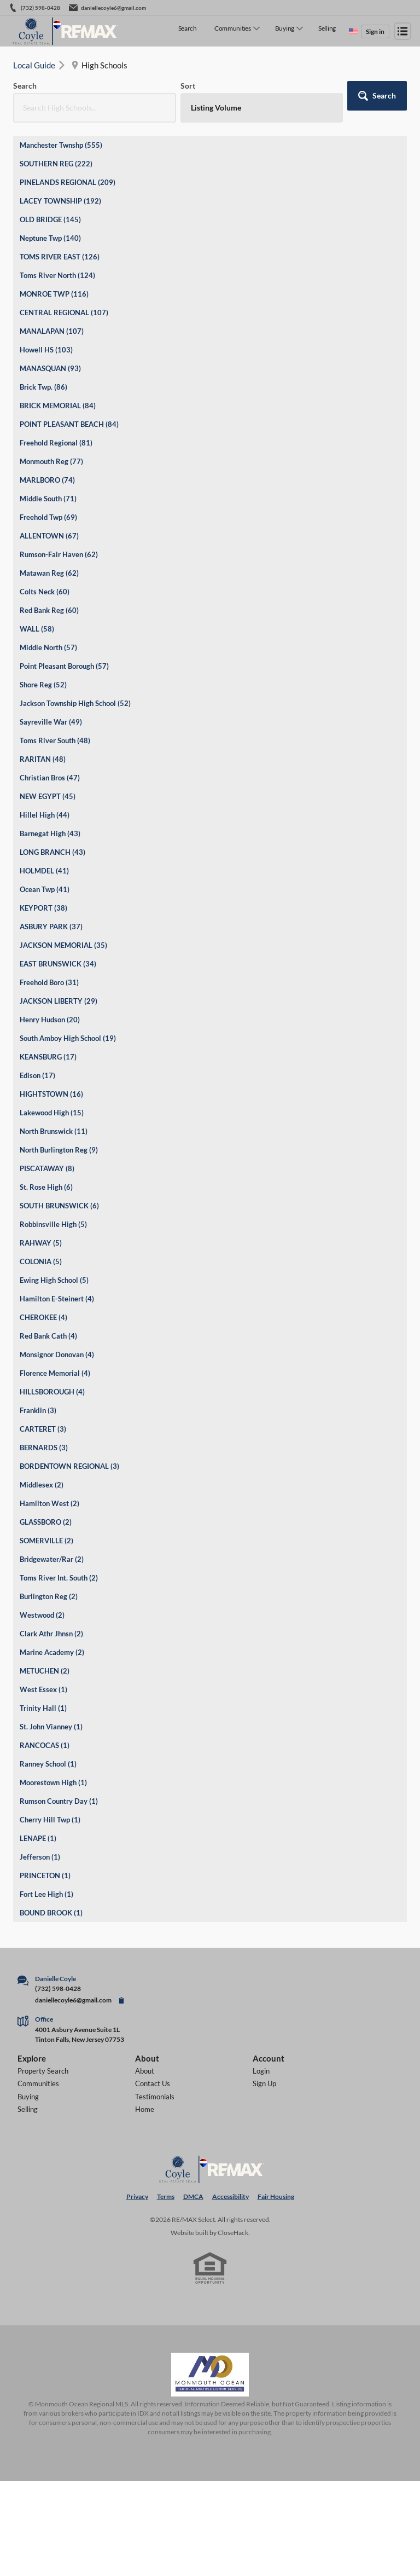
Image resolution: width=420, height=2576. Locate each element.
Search (187, 28)
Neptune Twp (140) (50, 238)
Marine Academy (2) (52, 1652)
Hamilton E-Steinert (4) (57, 1298)
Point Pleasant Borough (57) (64, 666)
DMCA (193, 2196)
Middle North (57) (48, 647)
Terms (165, 2196)
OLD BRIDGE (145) (50, 219)
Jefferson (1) (40, 1857)
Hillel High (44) (44, 815)
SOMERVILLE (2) (46, 1540)
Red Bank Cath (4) (48, 1336)
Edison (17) (37, 1075)
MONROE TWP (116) (54, 294)
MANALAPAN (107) (52, 331)
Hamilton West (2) (49, 1503)
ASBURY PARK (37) (51, 926)
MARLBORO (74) (47, 480)
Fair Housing (276, 2196)
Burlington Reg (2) (49, 1596)
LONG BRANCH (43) (52, 852)
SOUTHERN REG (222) (56, 163)
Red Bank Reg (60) (49, 610)
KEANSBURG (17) (48, 1056)
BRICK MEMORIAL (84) (58, 405)
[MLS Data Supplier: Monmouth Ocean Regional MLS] (210, 2375)
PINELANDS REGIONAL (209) (67, 182)
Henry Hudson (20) (50, 1019)
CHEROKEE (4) (43, 1317)
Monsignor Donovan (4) (57, 1354)
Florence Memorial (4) (55, 1373)
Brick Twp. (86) (43, 387)
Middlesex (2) (41, 1484)
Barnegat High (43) (50, 833)
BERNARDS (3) (44, 1447)
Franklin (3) (38, 1410)
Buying (284, 28)
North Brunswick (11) (54, 1131)
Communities (232, 28)
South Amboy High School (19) (68, 1038)
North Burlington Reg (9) (59, 1149)
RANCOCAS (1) (44, 1745)
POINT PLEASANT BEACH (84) (69, 424)
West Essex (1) (43, 1689)
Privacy (137, 2196)
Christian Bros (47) (50, 777)
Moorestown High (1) (53, 1782)
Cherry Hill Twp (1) (50, 1819)
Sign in (375, 31)
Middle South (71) (48, 498)
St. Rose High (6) (46, 1187)
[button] (377, 96)
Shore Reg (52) (43, 684)
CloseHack (233, 2232)
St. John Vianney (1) (51, 1726)
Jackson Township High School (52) (75, 703)
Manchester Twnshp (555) (61, 145)
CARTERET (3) (43, 1429)
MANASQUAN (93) (50, 368)
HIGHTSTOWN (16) (51, 1094)
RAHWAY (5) (41, 1242)
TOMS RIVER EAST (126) (60, 256)
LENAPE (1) (38, 1838)
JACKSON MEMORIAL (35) (63, 945)
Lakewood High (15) (52, 1112)
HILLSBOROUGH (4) (52, 1391)
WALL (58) (37, 628)
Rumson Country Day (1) (59, 1801)
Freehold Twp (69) (48, 517)
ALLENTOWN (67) (49, 535)
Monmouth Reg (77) (51, 461)
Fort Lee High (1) (46, 1894)
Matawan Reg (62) (49, 573)
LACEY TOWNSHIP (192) (60, 200)
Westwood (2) (42, 1615)
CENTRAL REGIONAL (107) (64, 312)
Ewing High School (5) (54, 1280)
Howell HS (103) (46, 349)
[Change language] (353, 31)
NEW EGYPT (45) (47, 796)
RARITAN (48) (43, 759)
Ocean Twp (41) (44, 889)
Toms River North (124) (57, 275)
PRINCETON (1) (45, 1875)
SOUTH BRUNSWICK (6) (59, 1205)
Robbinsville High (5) (53, 1224)
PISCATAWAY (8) (47, 1168)
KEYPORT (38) (43, 908)
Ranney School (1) (48, 1763)
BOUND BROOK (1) (51, 1912)
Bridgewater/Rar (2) (52, 1559)
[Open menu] (402, 31)
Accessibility (230, 2196)
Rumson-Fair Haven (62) (59, 554)
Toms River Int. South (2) (59, 1577)
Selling (327, 28)
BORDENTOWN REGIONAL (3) (69, 1466)
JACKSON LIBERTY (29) (58, 1001)
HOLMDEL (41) (44, 870)
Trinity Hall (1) (43, 1708)
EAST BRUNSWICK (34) (58, 963)
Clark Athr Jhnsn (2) (51, 1633)
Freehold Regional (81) (56, 442)
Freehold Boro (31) (49, 982)
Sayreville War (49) (51, 721)
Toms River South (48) (55, 740)
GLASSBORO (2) (46, 1522)
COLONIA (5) (41, 1261)
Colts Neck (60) (44, 591)
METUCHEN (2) (44, 1670)
